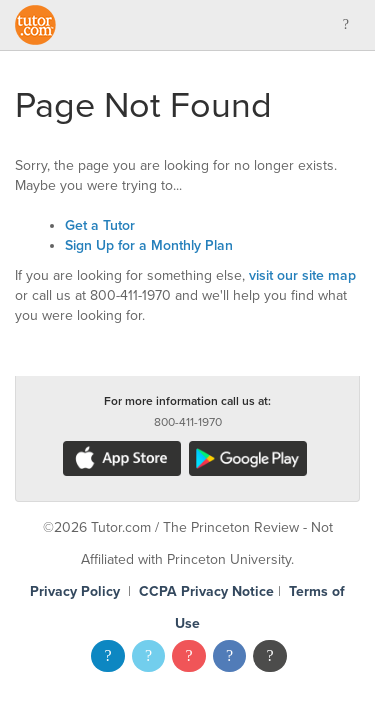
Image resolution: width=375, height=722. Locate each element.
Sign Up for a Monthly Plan (149, 245)
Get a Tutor (100, 225)
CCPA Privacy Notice (206, 591)
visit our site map (302, 275)
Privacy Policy (75, 591)
